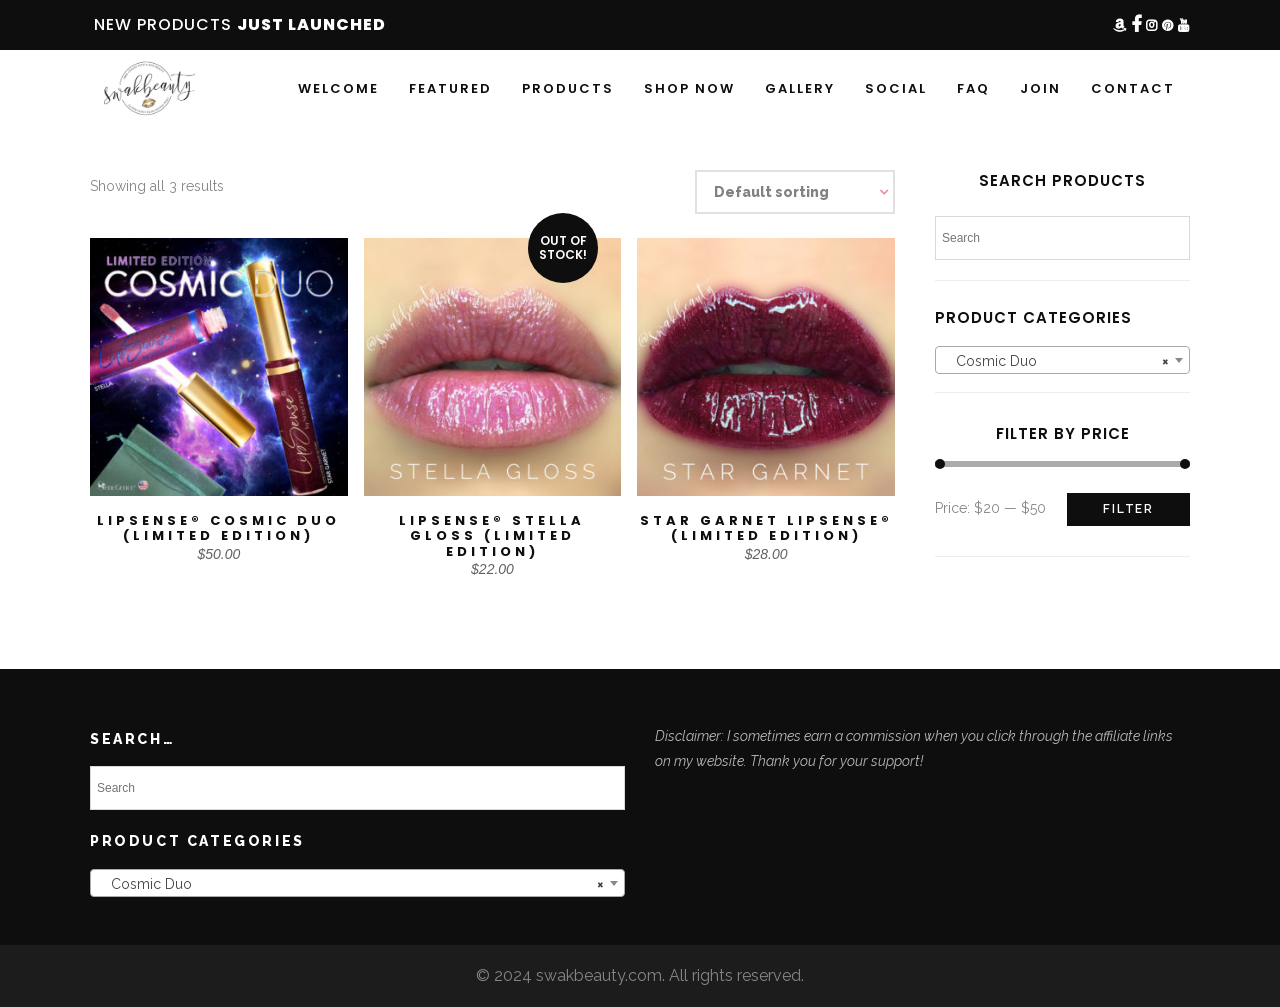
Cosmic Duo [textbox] (1056, 361)
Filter (1128, 509)
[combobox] (1062, 360)
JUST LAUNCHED (311, 24)
